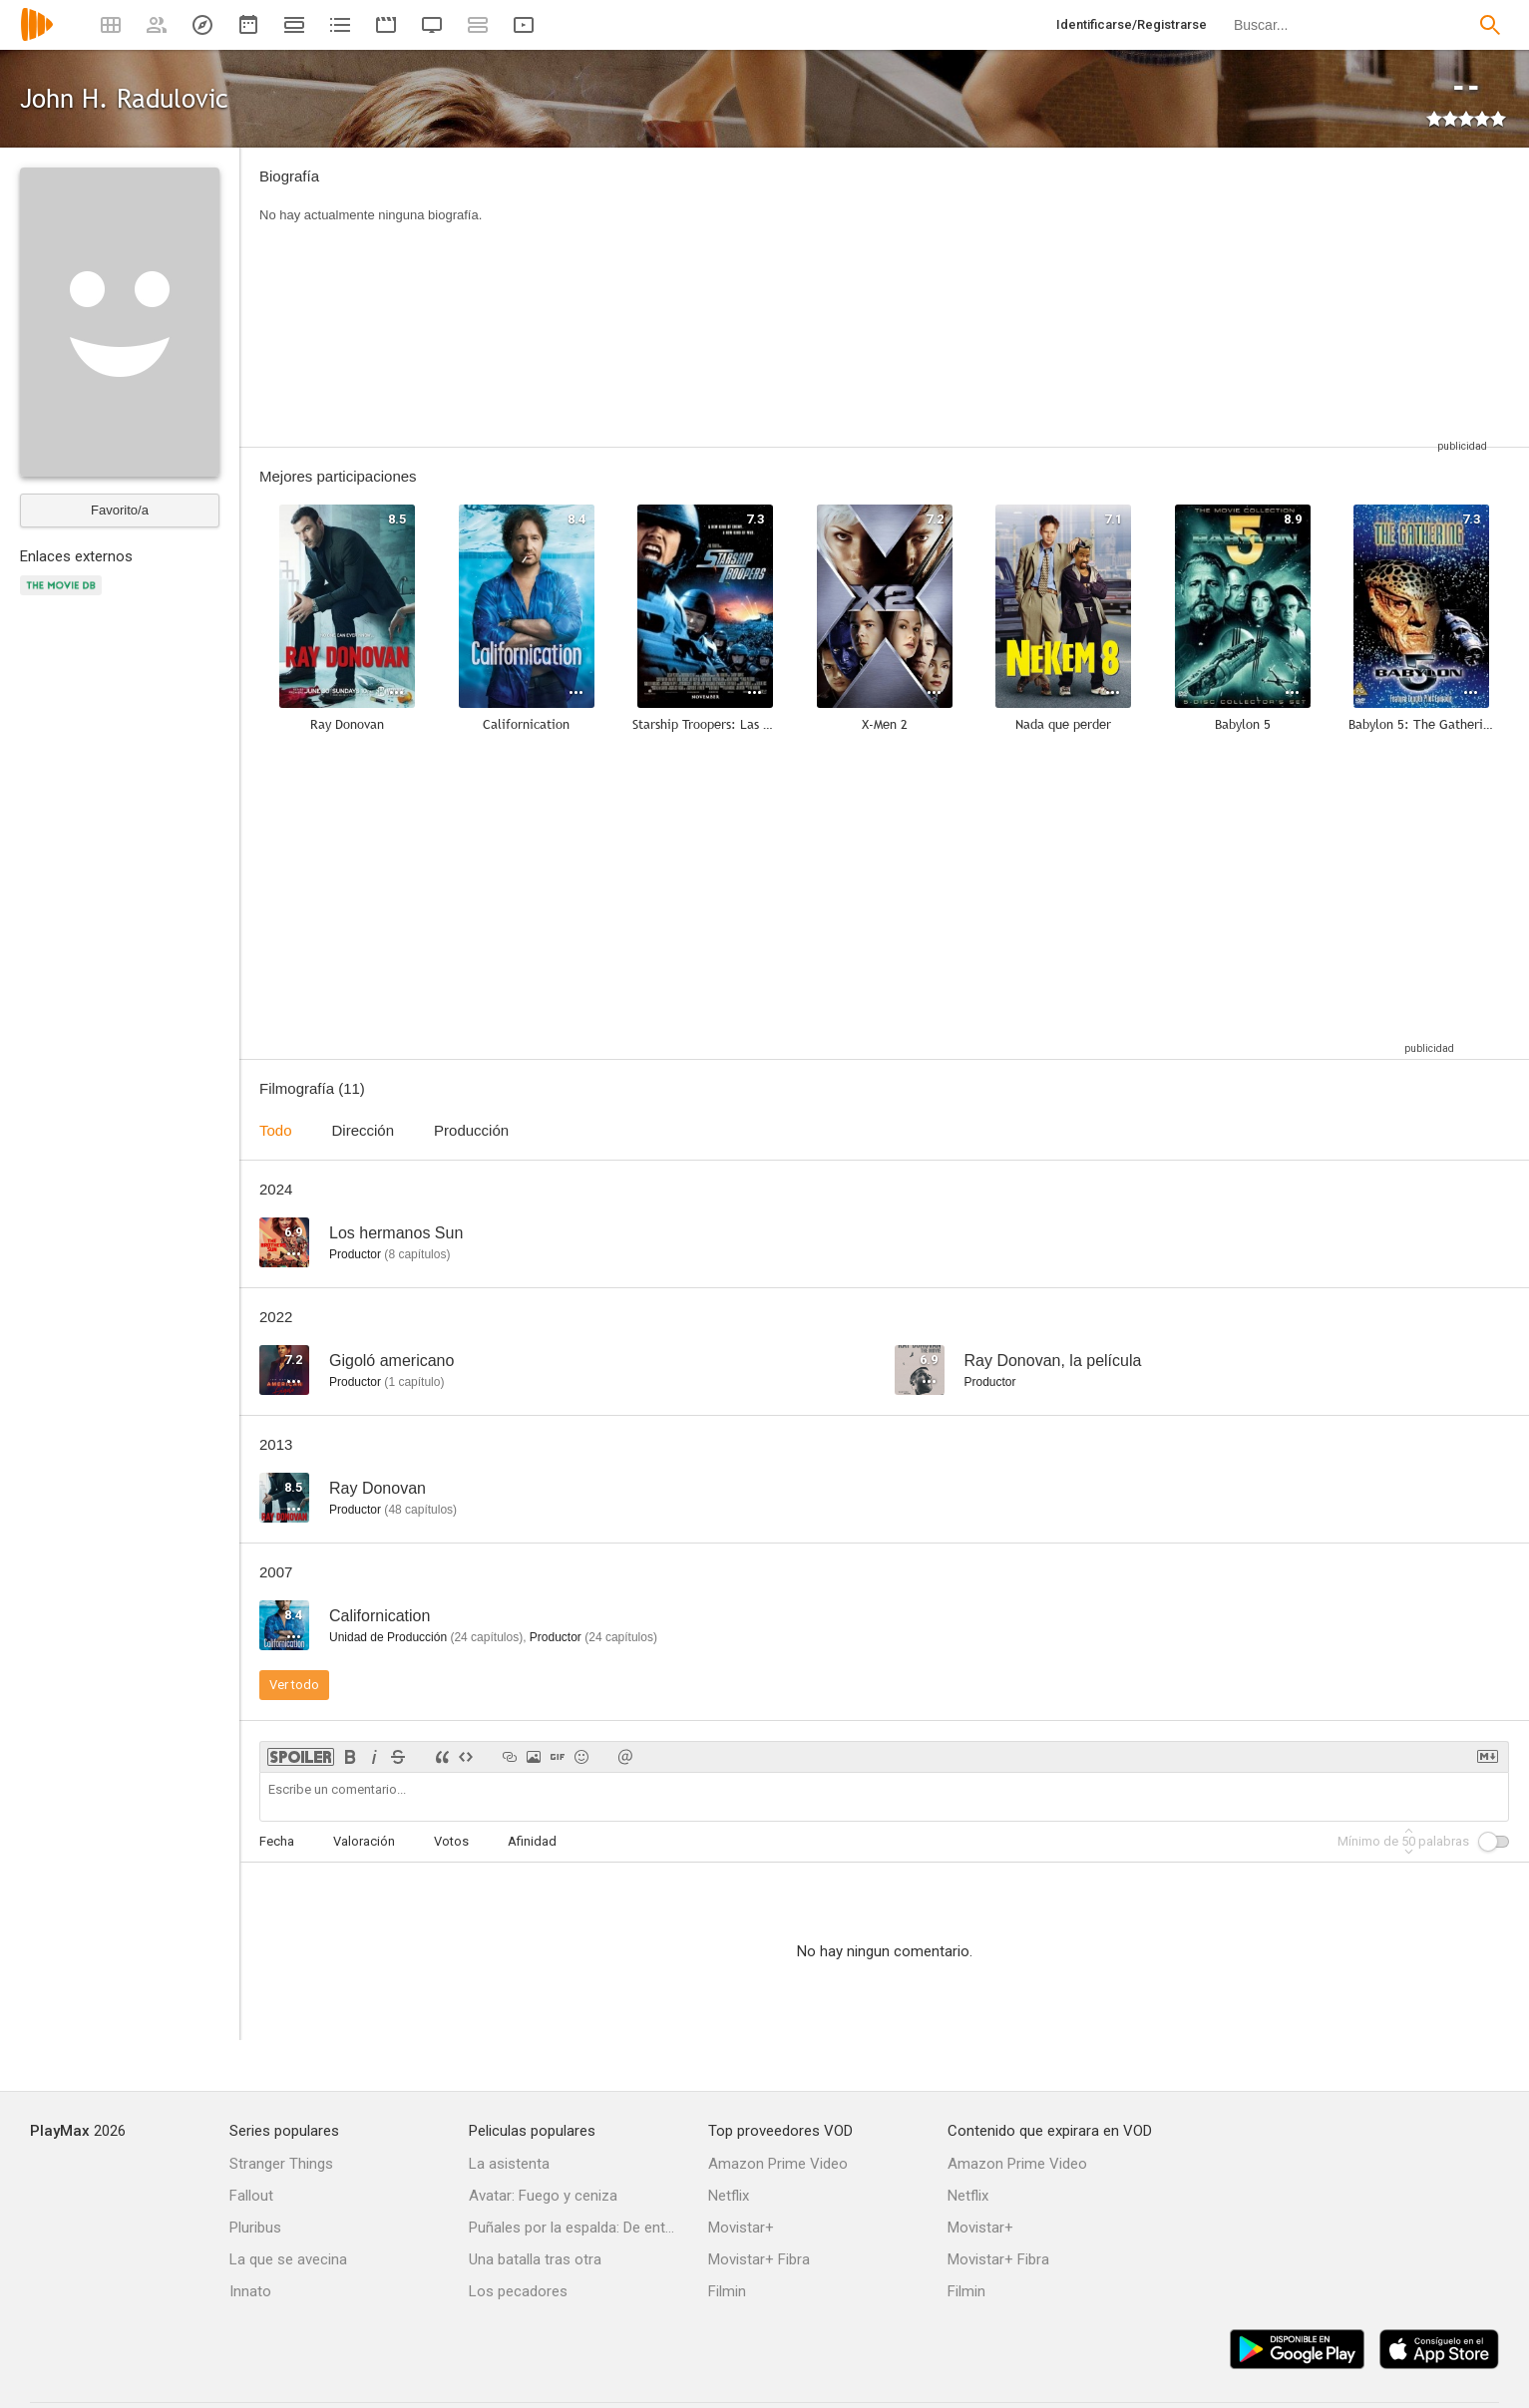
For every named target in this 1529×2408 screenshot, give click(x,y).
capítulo (414, 1382)
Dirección (363, 1130)
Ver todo (294, 1684)
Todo (275, 1130)
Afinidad (532, 1841)
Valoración (364, 1841)
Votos (451, 1841)
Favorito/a (120, 510)
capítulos (417, 1254)
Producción (471, 1130)
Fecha (276, 1841)
